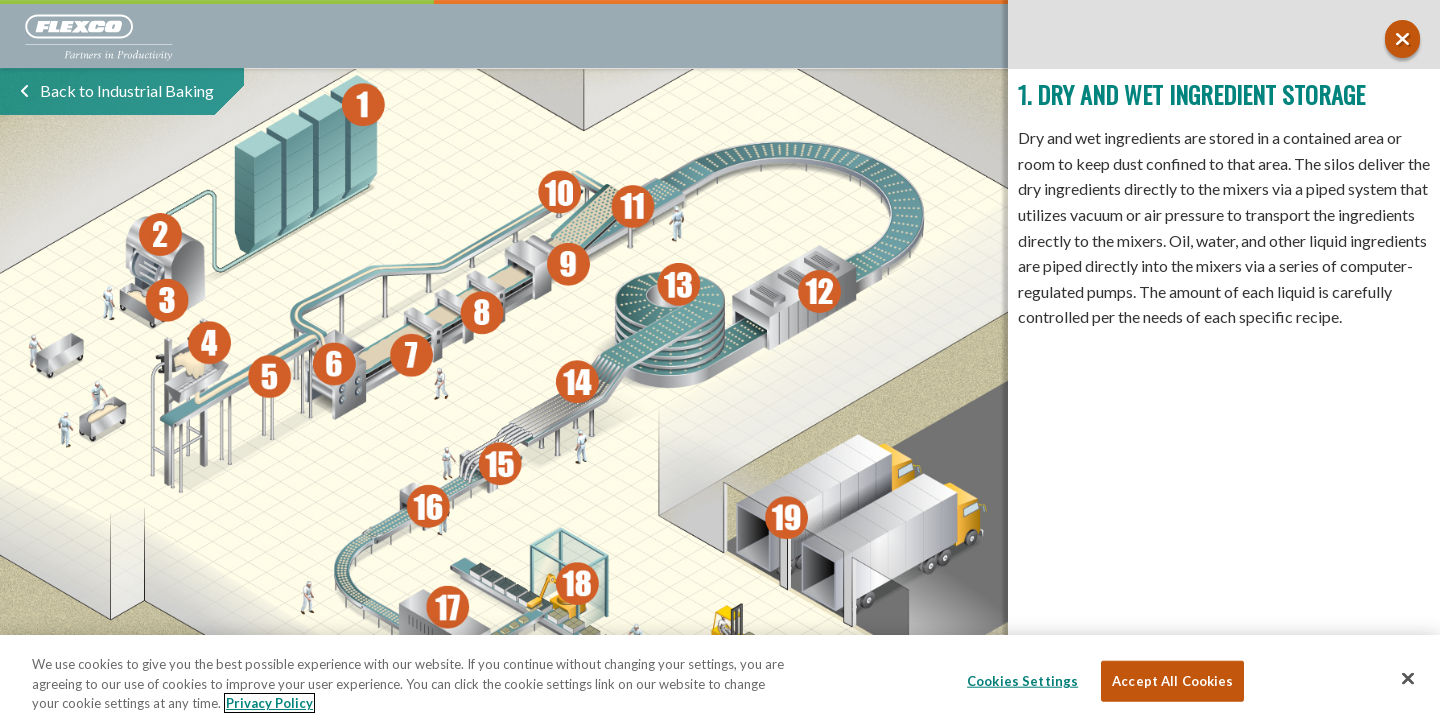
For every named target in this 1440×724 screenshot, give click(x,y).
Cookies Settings (1022, 680)
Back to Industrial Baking (127, 90)
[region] (720, 679)
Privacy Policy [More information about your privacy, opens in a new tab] (269, 703)
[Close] (1408, 678)
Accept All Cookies (1172, 680)
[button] (1402, 39)
